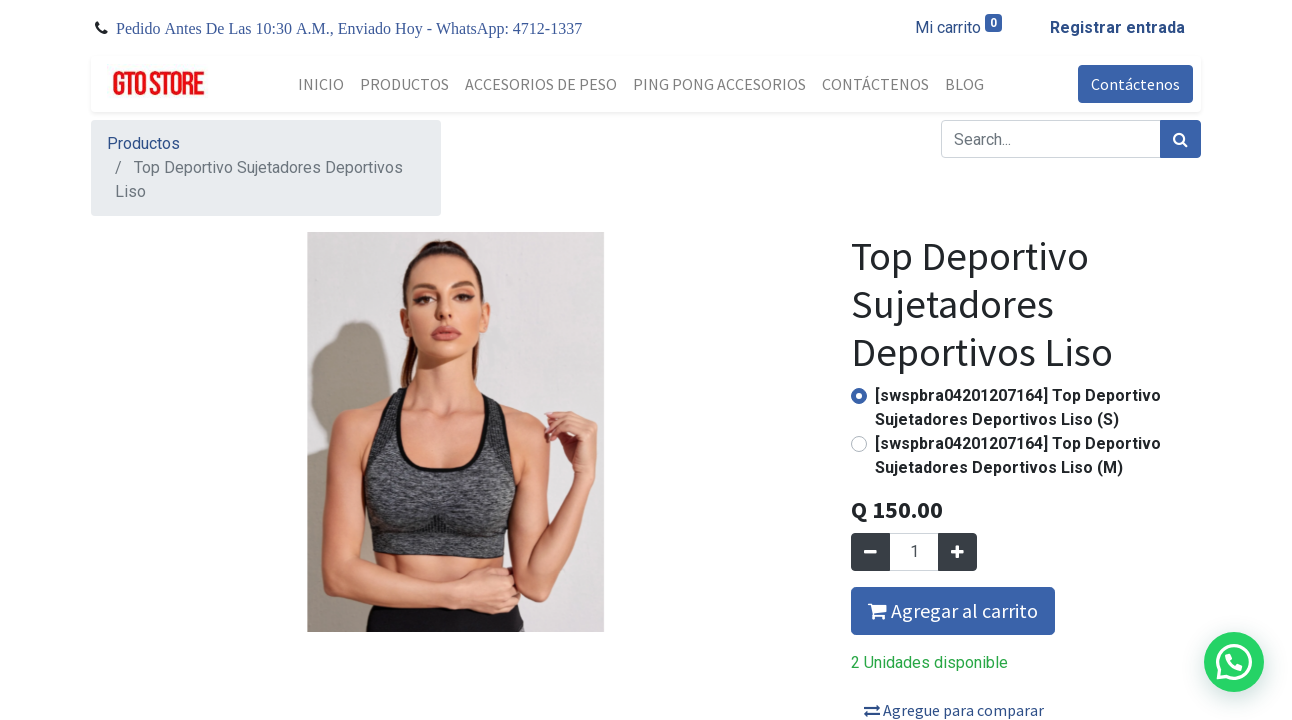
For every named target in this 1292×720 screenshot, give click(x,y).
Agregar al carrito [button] (953, 610)
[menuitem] (321, 84)
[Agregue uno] (957, 552)
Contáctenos (1135, 84)
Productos (143, 143)
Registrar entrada (1117, 27)
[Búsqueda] (1180, 139)
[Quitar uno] (870, 552)
